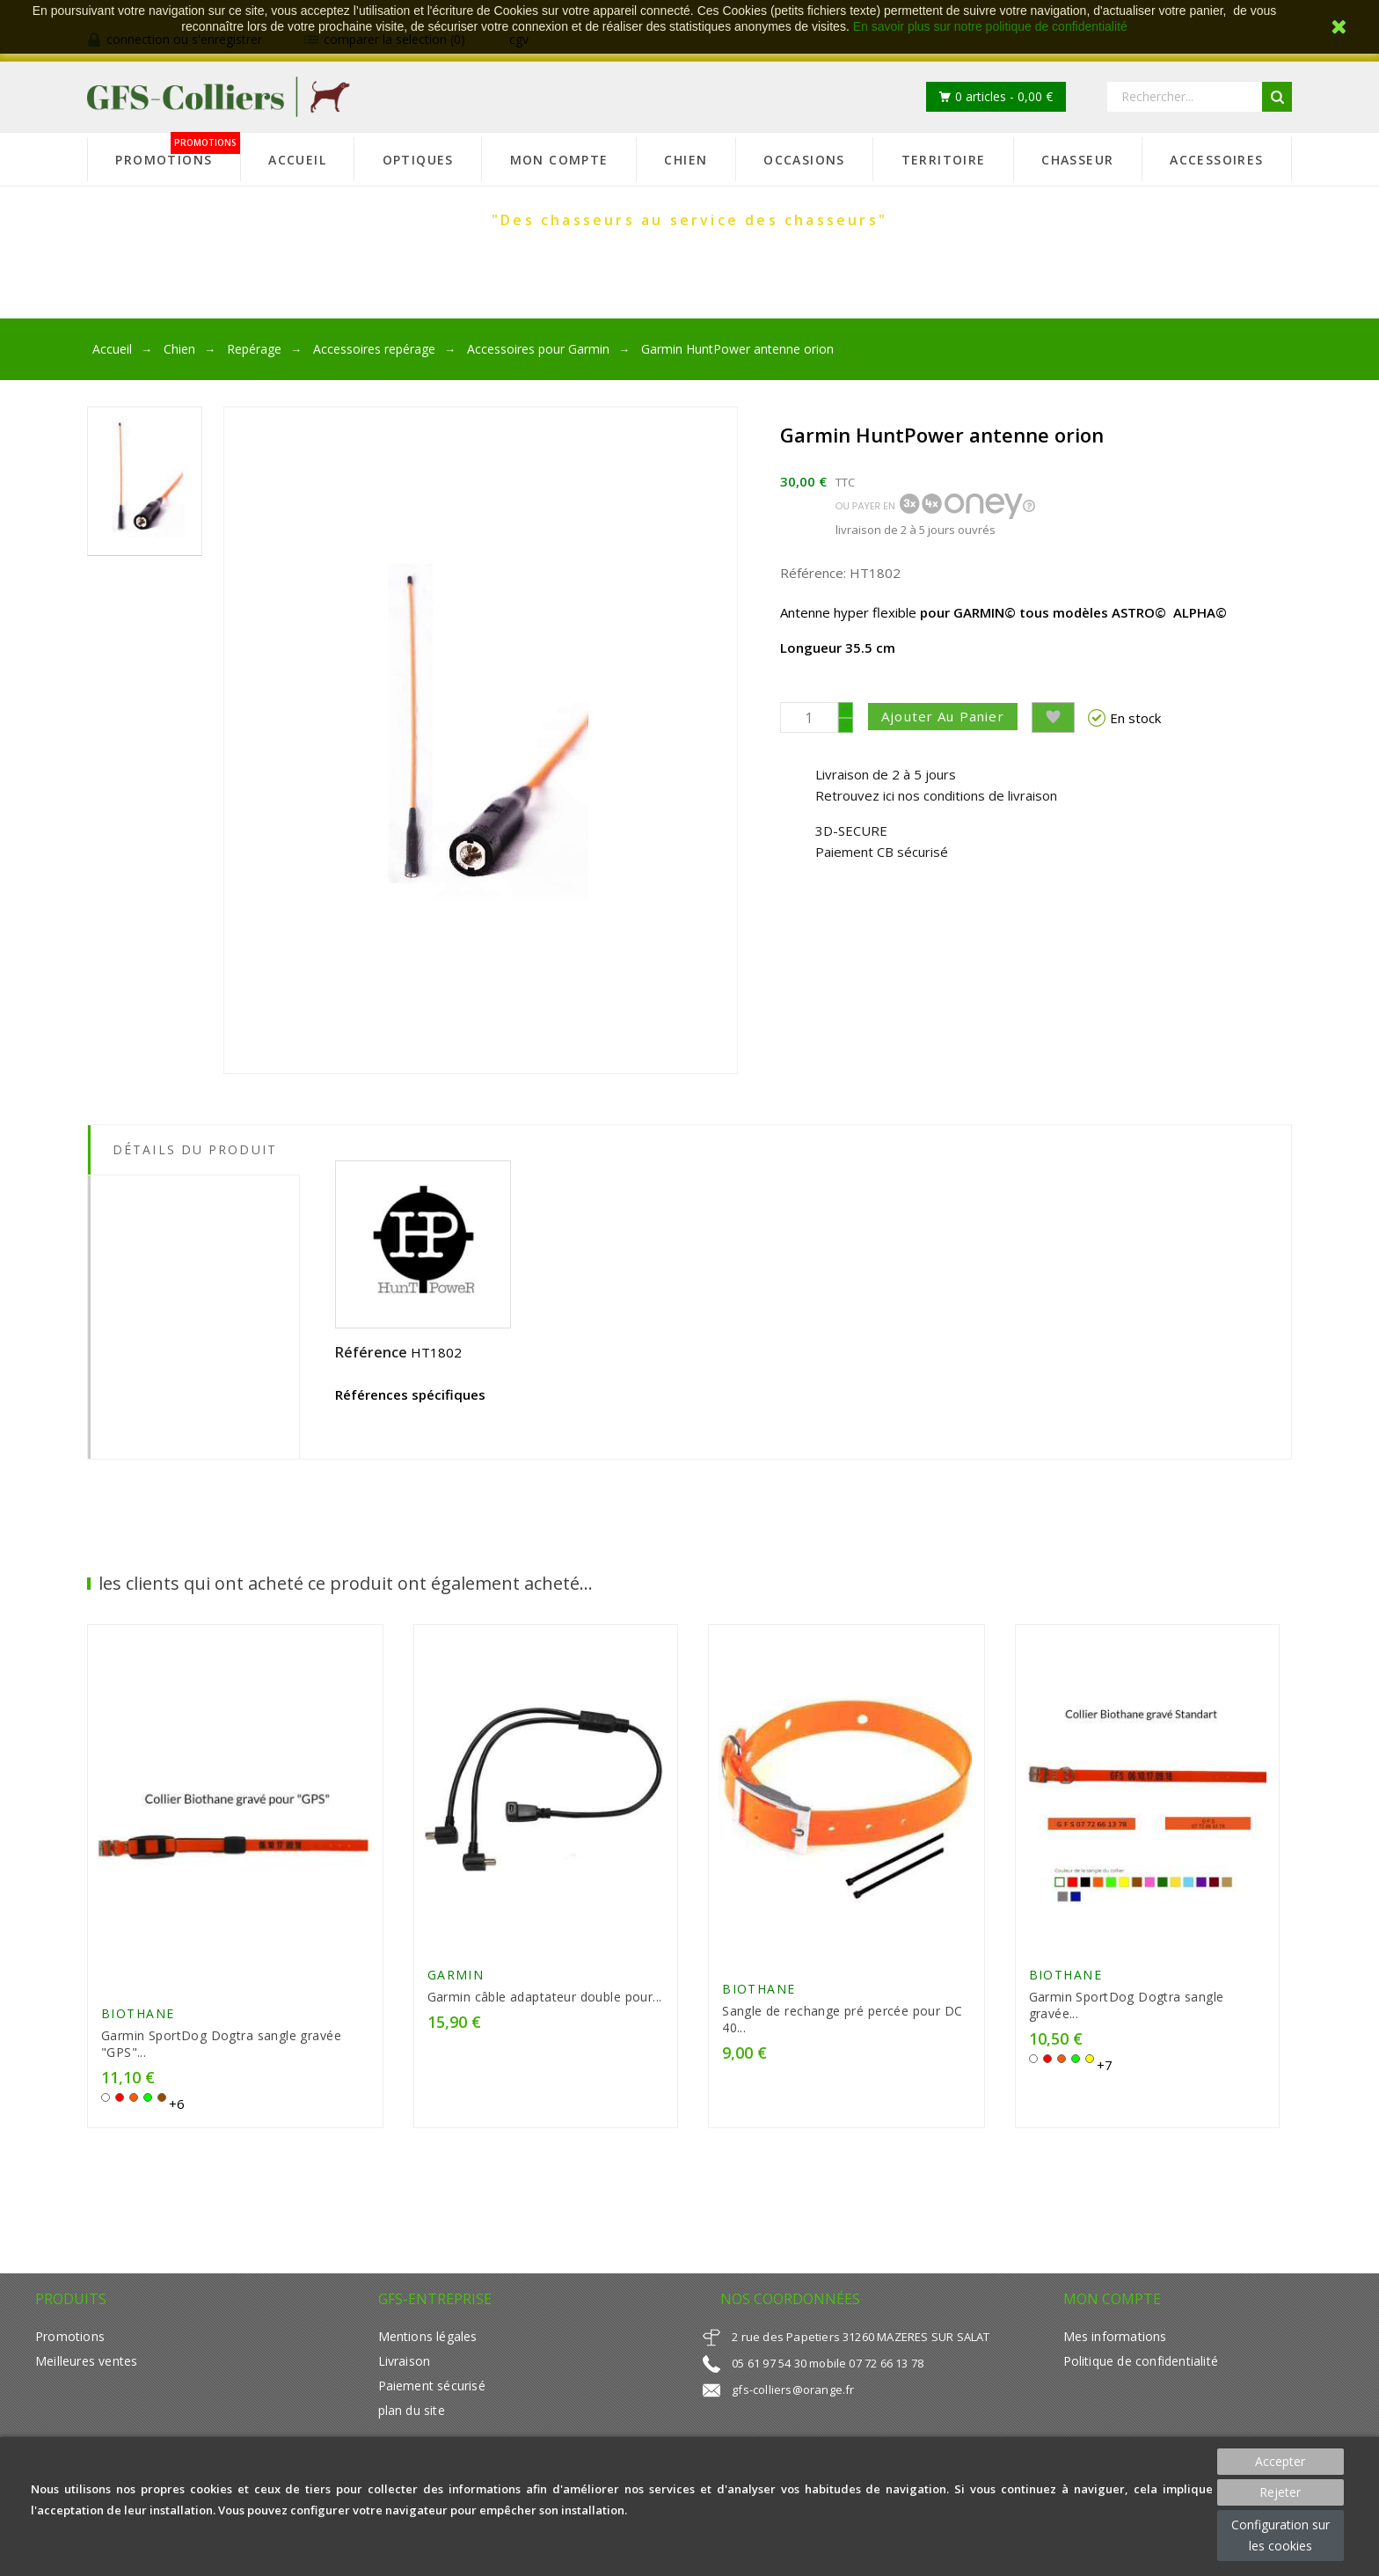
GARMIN (456, 1980)
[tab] (193, 1188)
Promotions (70, 2344)
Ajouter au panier (950, 716)
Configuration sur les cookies (1280, 2535)
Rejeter (1280, 2492)
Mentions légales (428, 2344)
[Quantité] (809, 717)
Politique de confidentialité (1140, 2368)
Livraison (404, 2368)
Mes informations (1115, 2344)
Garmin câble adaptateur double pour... (544, 2002)
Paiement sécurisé (431, 2393)
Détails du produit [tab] (195, 1149)
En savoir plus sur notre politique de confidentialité (990, 26)
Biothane (138, 2021)
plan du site (411, 2418)
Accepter (1280, 2461)
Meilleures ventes (86, 2368)
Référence (371, 1352)
